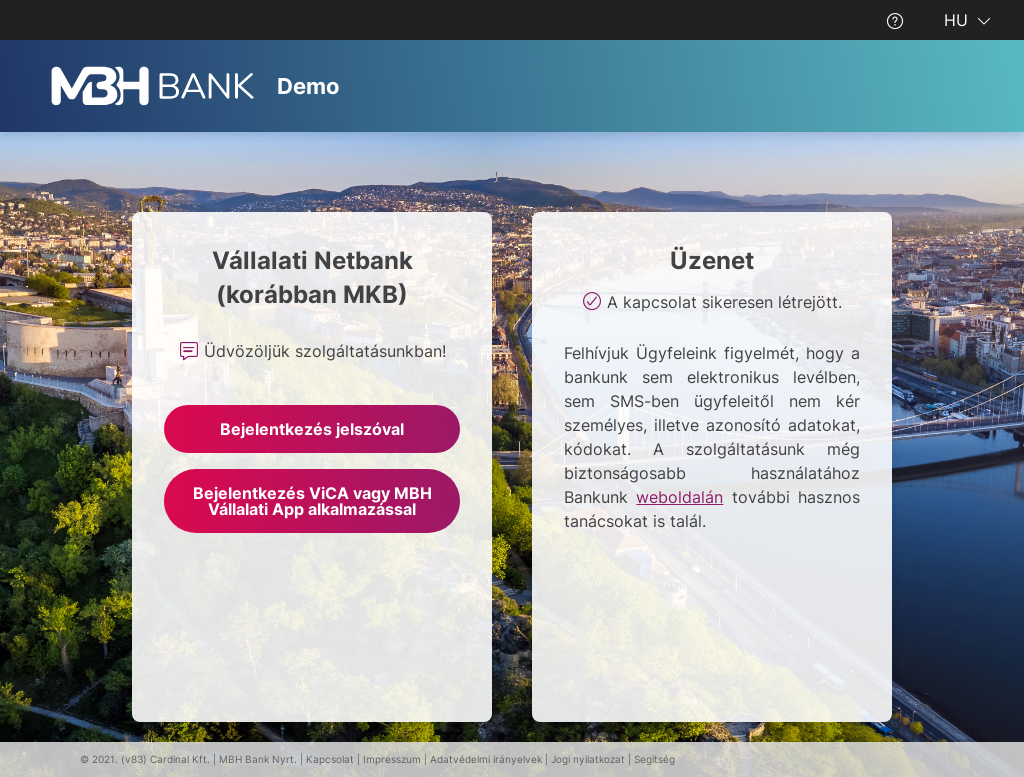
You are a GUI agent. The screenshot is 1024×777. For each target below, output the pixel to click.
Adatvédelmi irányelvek (486, 759)
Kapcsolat (330, 759)
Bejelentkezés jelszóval (312, 429)
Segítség (654, 759)
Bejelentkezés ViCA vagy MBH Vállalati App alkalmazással (312, 501)
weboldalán (679, 497)
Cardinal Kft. (180, 759)
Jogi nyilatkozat (588, 759)
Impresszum (392, 759)
